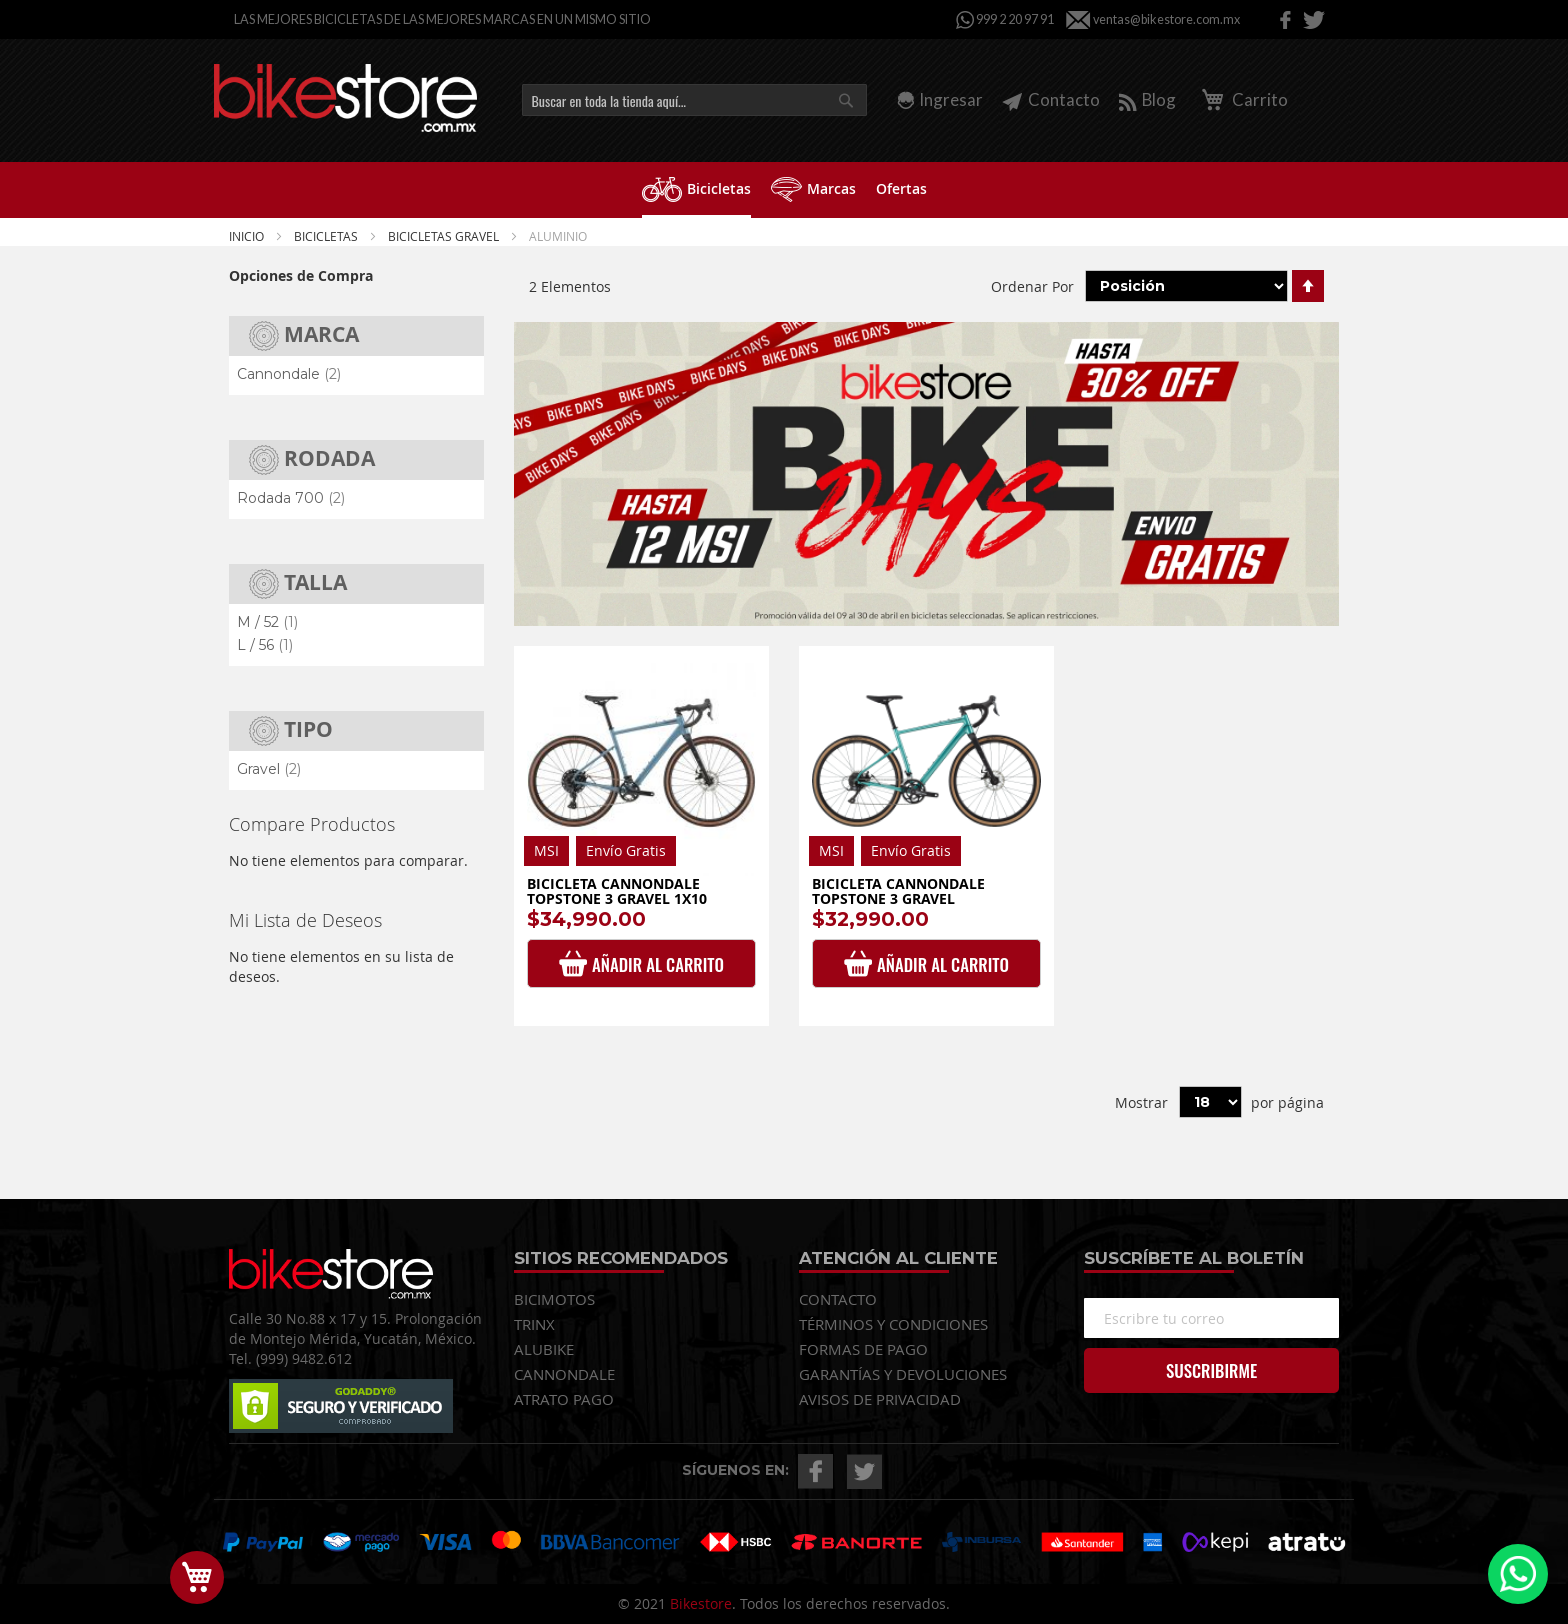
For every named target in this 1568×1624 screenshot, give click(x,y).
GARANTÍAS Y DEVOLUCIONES (903, 1374)
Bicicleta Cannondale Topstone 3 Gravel (898, 891)
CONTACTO (838, 1299)
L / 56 (265, 645)
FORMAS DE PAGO (863, 1349)
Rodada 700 (291, 498)
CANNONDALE (564, 1374)
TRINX (534, 1324)
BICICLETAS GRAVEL (445, 236)
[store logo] (345, 98)
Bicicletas (327, 236)
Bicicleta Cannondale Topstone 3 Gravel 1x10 (617, 891)
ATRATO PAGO (564, 1399)
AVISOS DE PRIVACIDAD (880, 1399)
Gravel (269, 769)
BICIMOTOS (554, 1299)
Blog (1147, 99)
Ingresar (951, 99)
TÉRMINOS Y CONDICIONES (893, 1324)
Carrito (1241, 99)
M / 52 (267, 622)
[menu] (784, 190)
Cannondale (289, 374)
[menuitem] (696, 190)
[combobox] (694, 100)
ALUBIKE (544, 1349)
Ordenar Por (1032, 285)
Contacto (1051, 99)
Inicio (248, 236)
